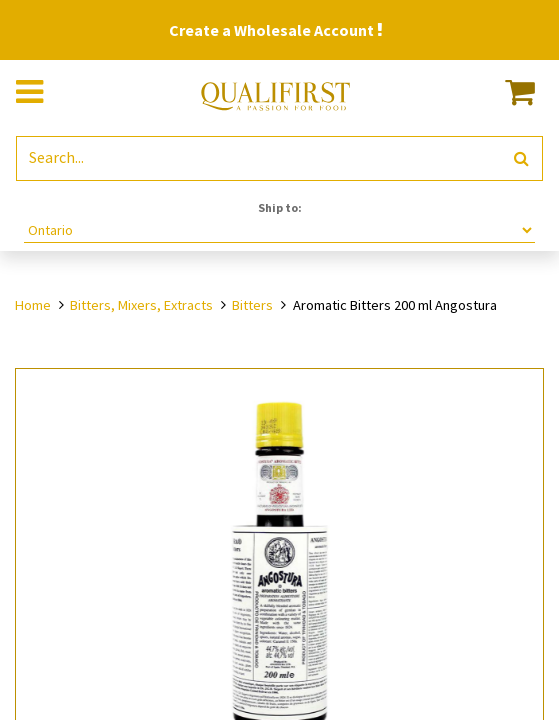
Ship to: (280, 207)
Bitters (252, 305)
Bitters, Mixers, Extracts (141, 305)
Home (33, 305)
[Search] (521, 158)
